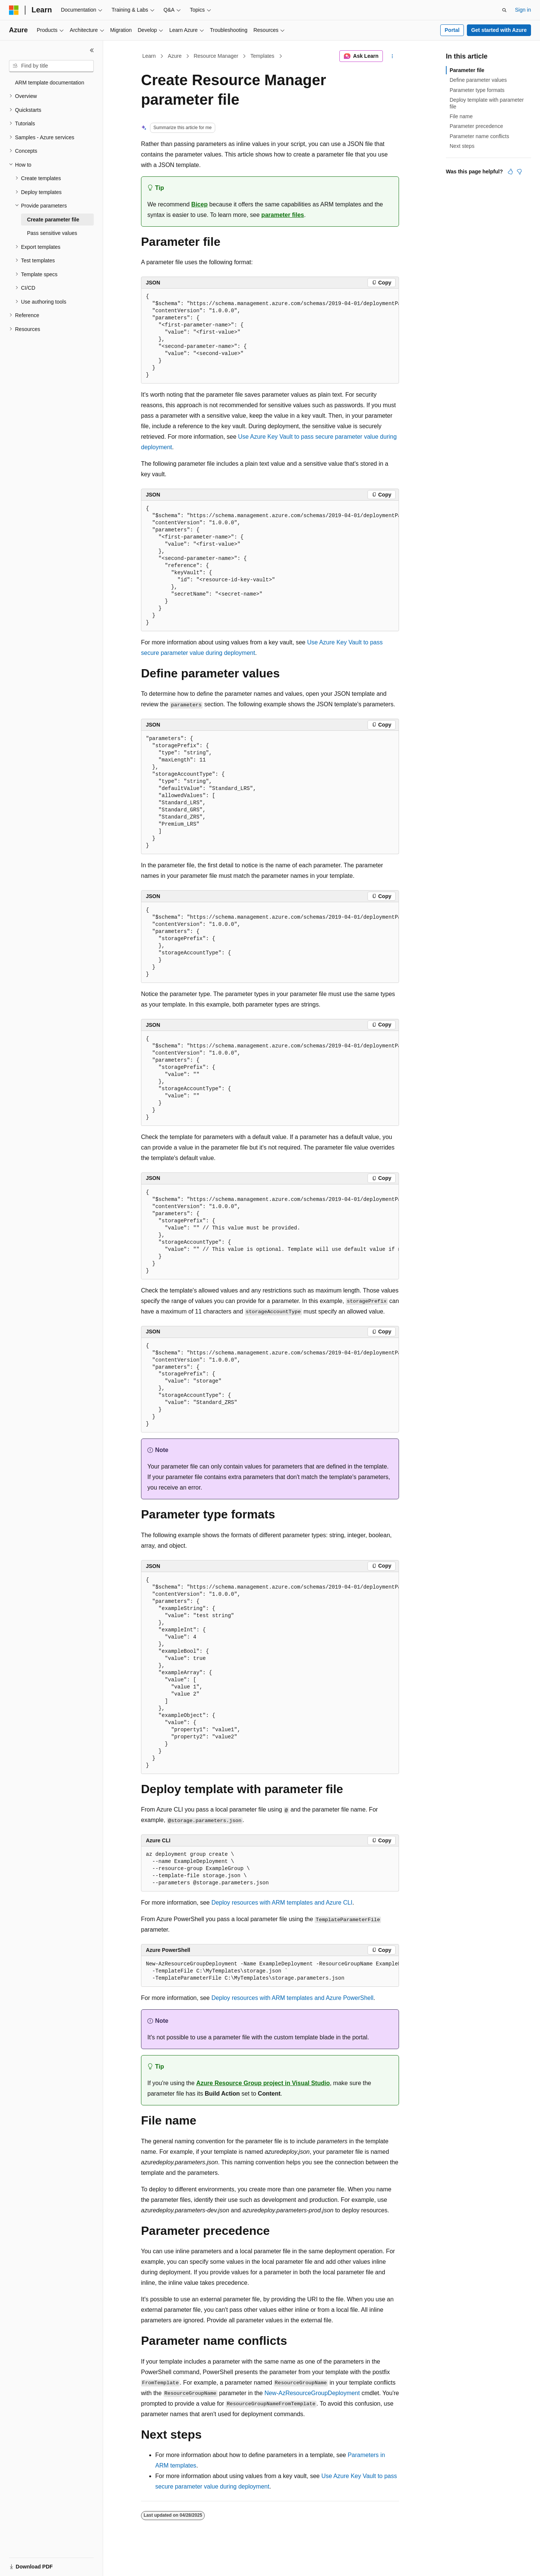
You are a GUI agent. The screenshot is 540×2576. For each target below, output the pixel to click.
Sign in (523, 10)
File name (461, 116)
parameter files (282, 215)
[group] (270, 336)
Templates (262, 56)
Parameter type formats (477, 90)
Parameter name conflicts (479, 136)
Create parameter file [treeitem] (53, 220)
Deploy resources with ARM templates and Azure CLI (282, 1902)
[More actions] (392, 56)
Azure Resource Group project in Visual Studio (263, 2083)
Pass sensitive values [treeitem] (52, 233)
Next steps (462, 146)
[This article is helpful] (510, 171)
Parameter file (467, 70)
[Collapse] (92, 50)
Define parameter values (478, 80)
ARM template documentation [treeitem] (49, 83)
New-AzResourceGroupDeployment (312, 2393)
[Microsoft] (14, 10)
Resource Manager (216, 56)
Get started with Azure (498, 30)
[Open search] (504, 10)
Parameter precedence (476, 126)
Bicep (199, 204)
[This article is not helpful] (519, 171)
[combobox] (51, 66)
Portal (452, 30)
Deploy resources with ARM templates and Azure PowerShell (293, 1998)
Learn (149, 56)
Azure (175, 56)
